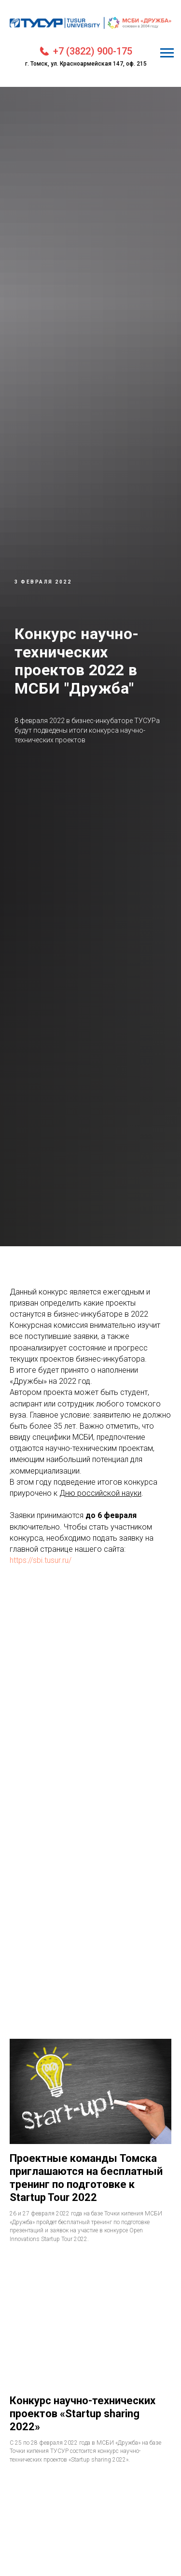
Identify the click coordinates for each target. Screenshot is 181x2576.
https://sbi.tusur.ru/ (40, 1560)
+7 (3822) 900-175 (92, 51)
